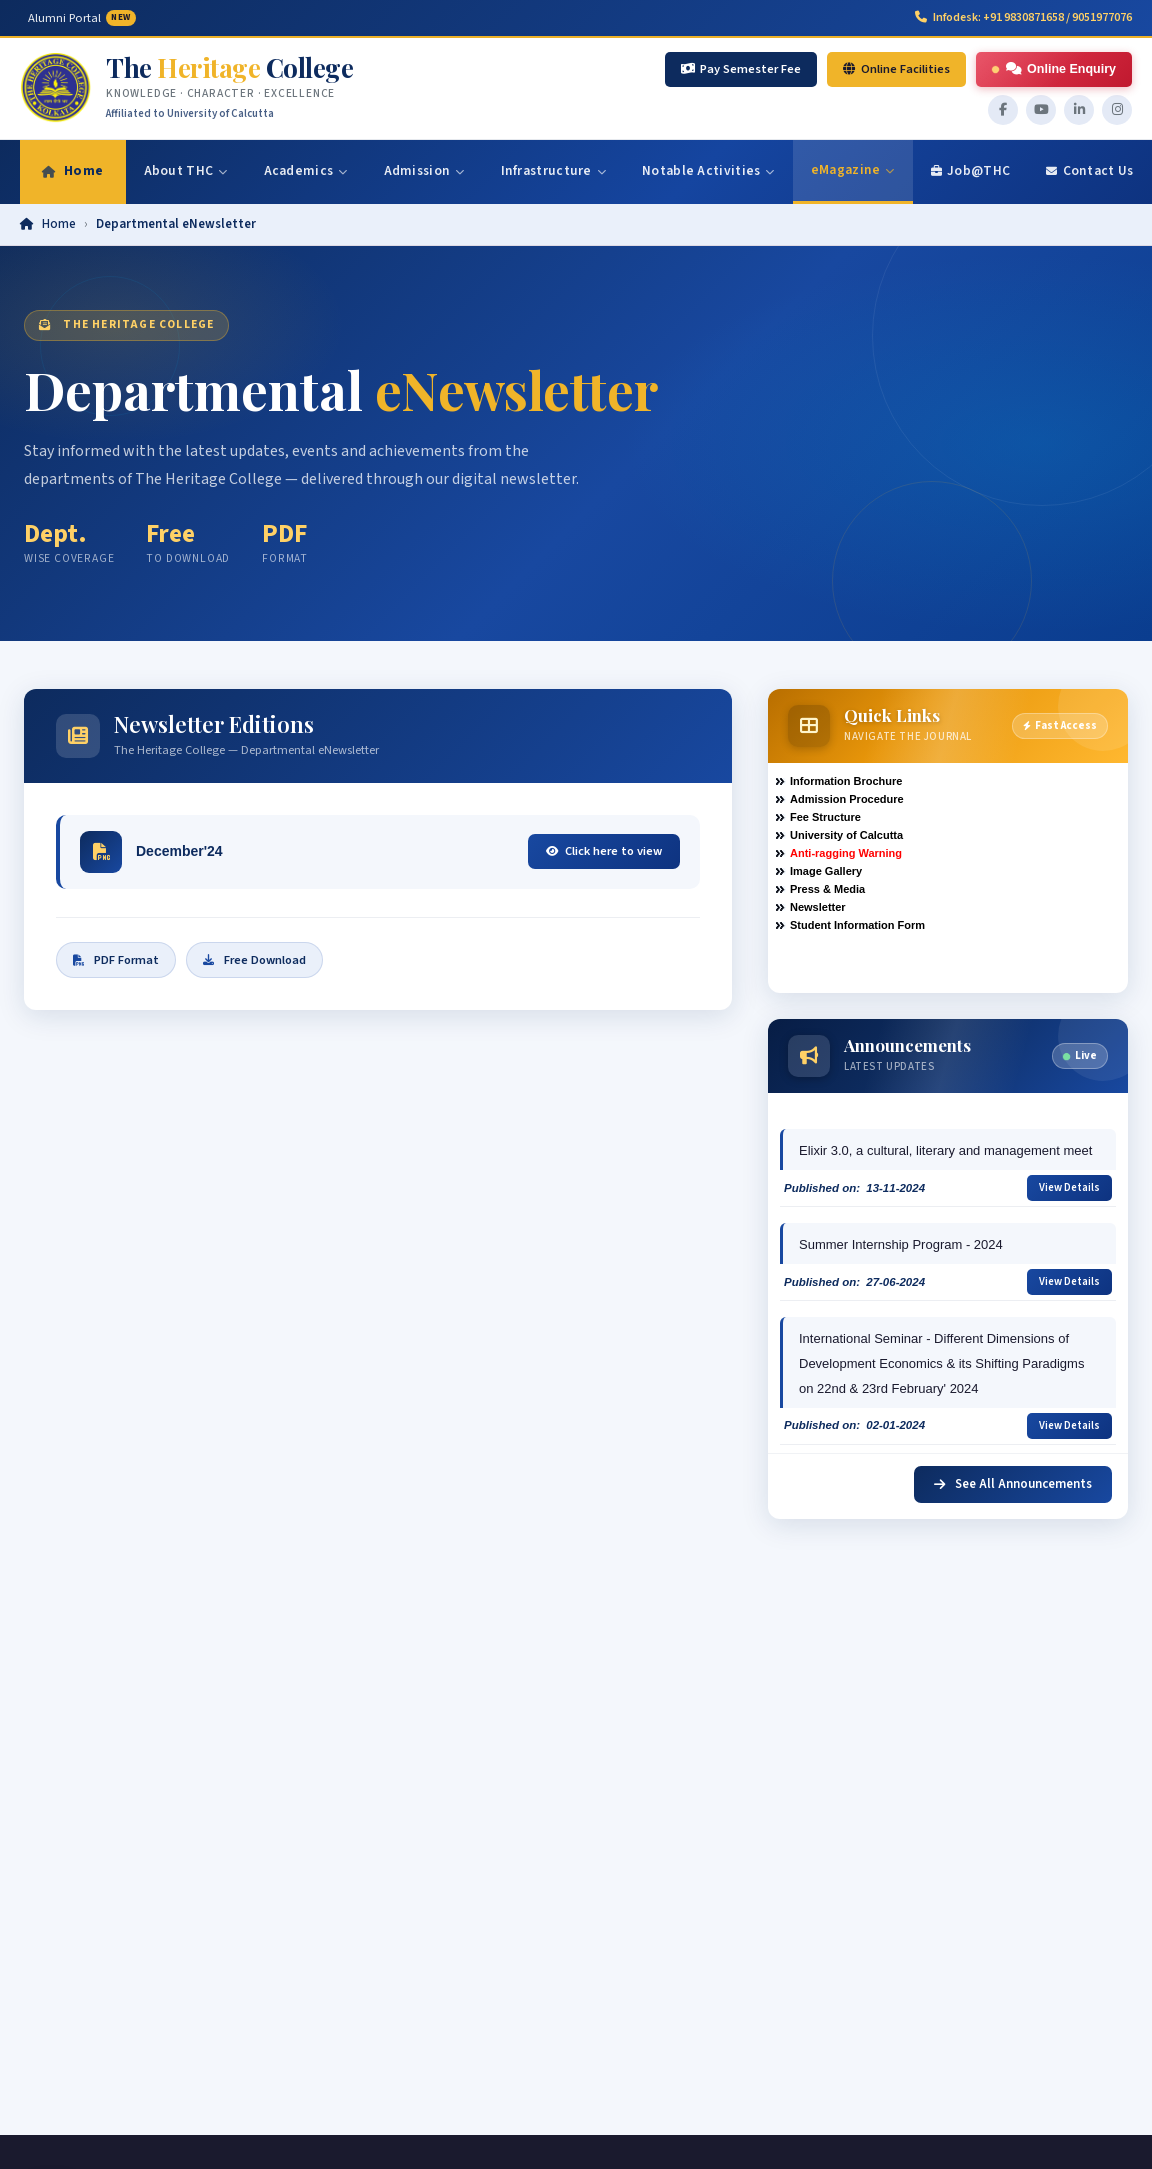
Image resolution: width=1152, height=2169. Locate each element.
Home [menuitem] (73, 170)
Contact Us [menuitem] (1089, 170)
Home (59, 224)
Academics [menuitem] (306, 170)
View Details (1069, 1187)
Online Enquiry (1053, 69)
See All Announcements (1013, 1484)
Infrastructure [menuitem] (554, 170)
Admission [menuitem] (424, 170)
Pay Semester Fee (741, 69)
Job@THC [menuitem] (970, 170)
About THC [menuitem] (186, 170)
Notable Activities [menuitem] (708, 170)
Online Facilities (896, 69)
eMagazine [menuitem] (853, 169)
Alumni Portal (82, 18)
